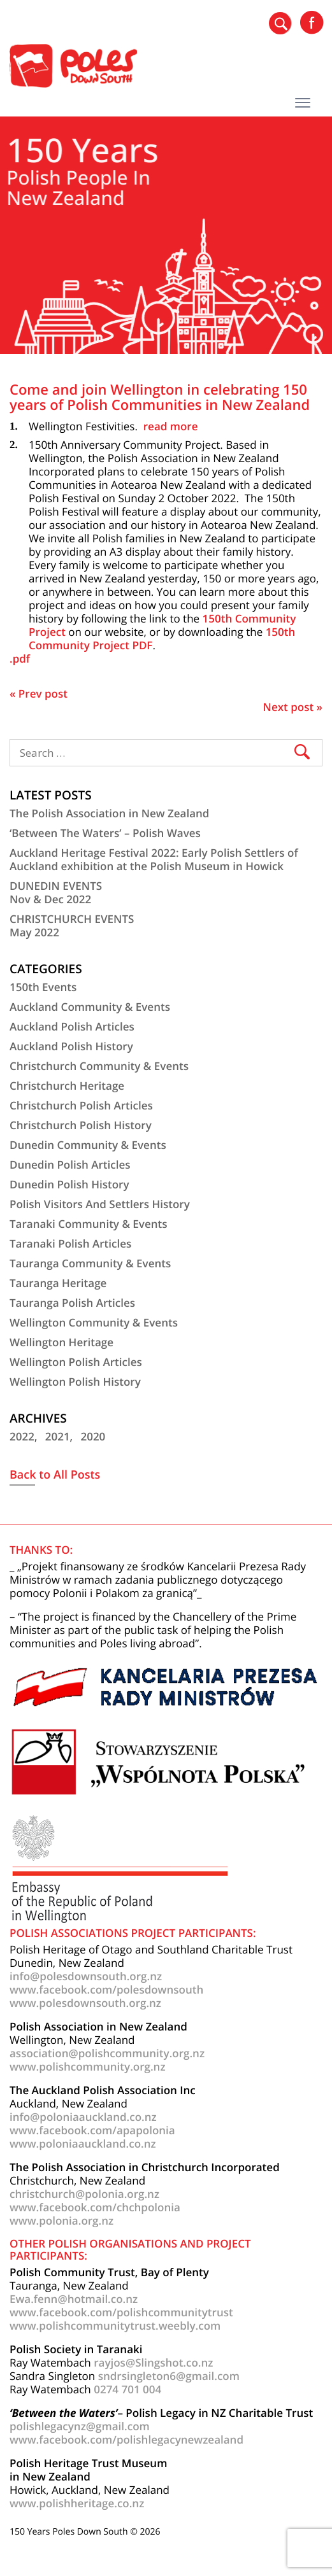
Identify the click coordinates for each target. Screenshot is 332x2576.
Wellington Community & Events (94, 1322)
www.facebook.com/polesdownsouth (106, 1989)
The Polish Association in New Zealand (109, 813)
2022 (22, 1436)
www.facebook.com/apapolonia (92, 2130)
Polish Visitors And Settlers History (100, 1204)
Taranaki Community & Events (89, 1223)
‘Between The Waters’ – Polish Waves (105, 833)
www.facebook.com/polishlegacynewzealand (126, 2439)
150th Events (43, 987)
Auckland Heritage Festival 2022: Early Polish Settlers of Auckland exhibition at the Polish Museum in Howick (154, 859)
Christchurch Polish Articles (81, 1105)
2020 (92, 1436)
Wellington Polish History (75, 1381)
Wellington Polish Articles (76, 1362)
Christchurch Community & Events (99, 1066)
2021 (57, 1436)
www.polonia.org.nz (61, 2220)
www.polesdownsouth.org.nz (85, 2002)
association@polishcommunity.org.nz (107, 2053)
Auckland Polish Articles (72, 1026)
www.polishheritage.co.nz (77, 2503)
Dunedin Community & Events (88, 1144)
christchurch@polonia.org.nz (84, 2193)
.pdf (20, 658)
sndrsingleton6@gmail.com (169, 2375)
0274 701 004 (127, 2389)
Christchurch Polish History (81, 1125)
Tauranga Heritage (58, 1283)
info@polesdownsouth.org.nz (86, 1976)
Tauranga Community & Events (90, 1263)
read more (170, 426)
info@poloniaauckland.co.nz (83, 2116)
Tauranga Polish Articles (72, 1302)
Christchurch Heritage (67, 1085)
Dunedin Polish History (69, 1184)
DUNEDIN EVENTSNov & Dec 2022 (56, 892)
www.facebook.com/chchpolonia (95, 2207)
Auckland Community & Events (90, 1006)
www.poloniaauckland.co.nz (83, 2143)
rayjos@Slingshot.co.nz (153, 2362)
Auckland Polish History (71, 1046)
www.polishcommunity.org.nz (88, 2066)
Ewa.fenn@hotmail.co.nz (74, 2298)
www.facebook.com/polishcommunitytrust (121, 2312)
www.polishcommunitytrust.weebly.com (115, 2325)
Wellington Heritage (61, 1342)
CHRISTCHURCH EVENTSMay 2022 (72, 925)
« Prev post (39, 693)
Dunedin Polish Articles (70, 1164)
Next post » (292, 707)
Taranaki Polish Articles (70, 1243)
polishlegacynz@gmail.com (80, 2426)
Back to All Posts (55, 1475)
